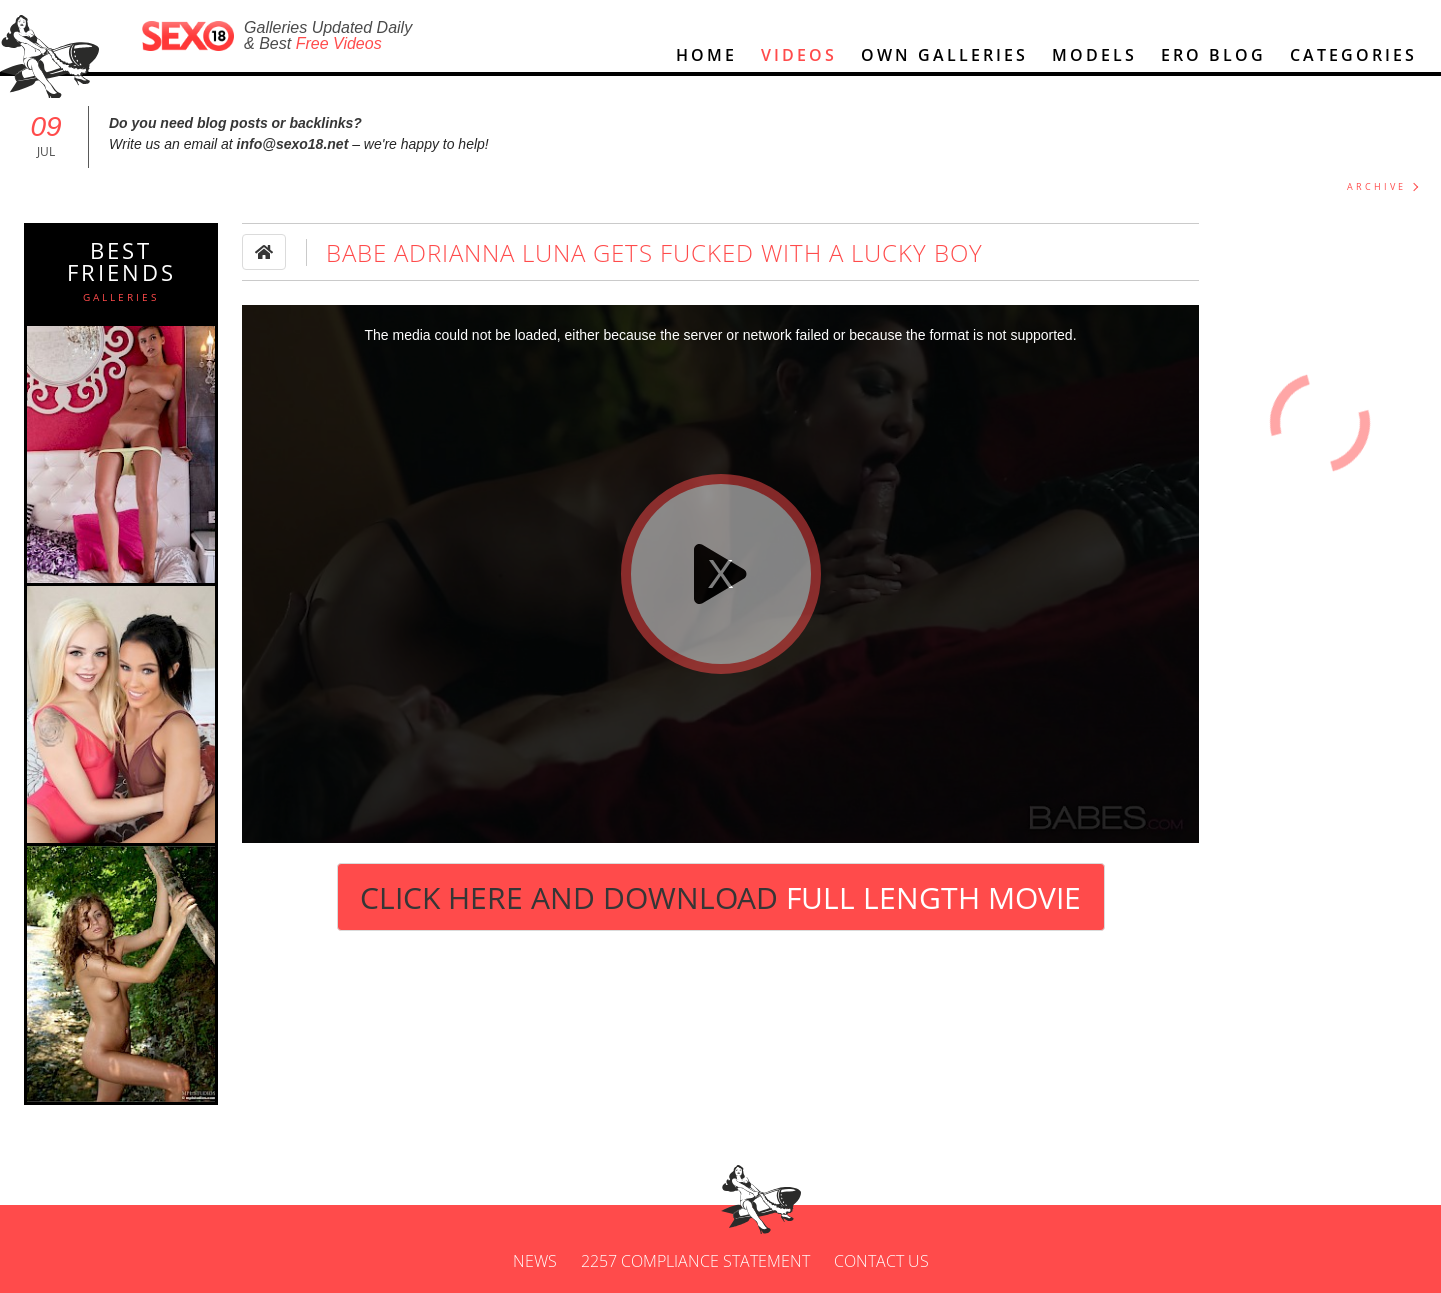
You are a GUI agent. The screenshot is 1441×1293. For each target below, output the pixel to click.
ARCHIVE (1376, 186)
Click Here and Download (720, 897)
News (535, 1261)
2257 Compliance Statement (695, 1261)
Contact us (881, 1261)
